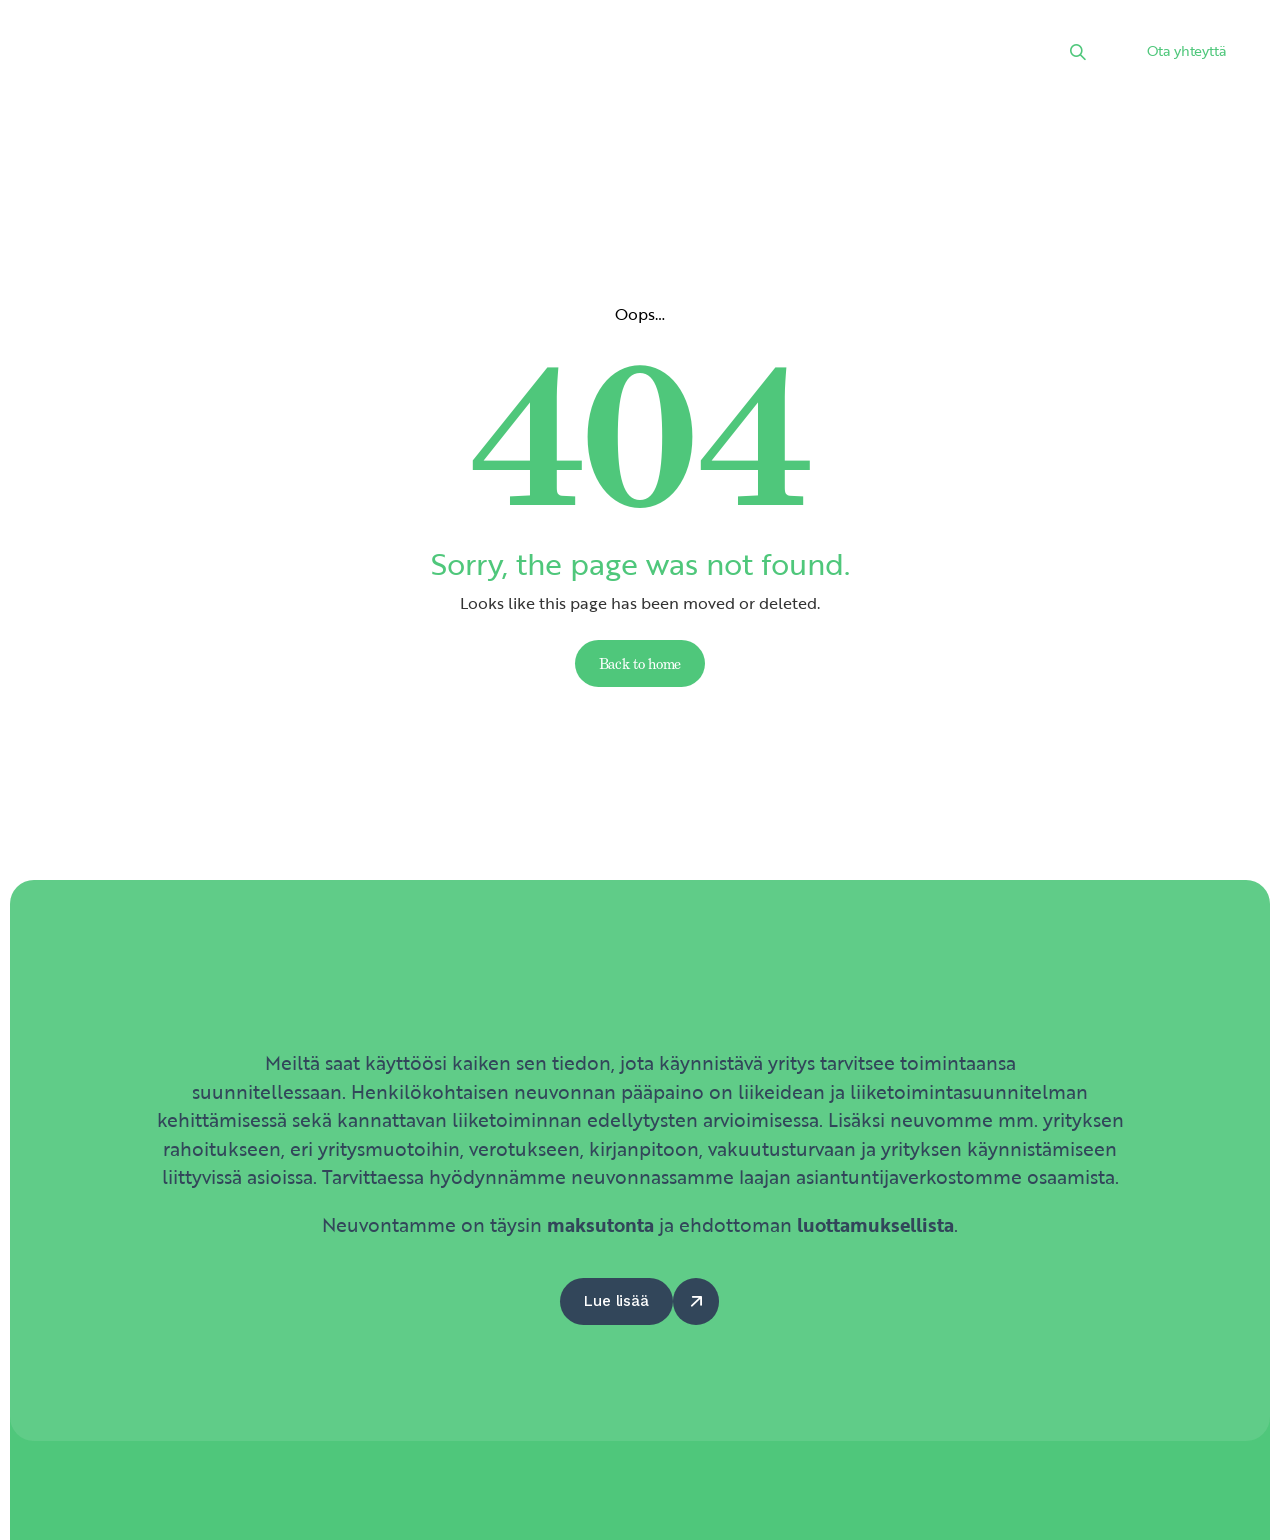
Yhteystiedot (939, 55)
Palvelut (403, 55)
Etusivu (306, 55)
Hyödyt (825, 55)
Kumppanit (716, 55)
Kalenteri (601, 55)
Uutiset (500, 55)
